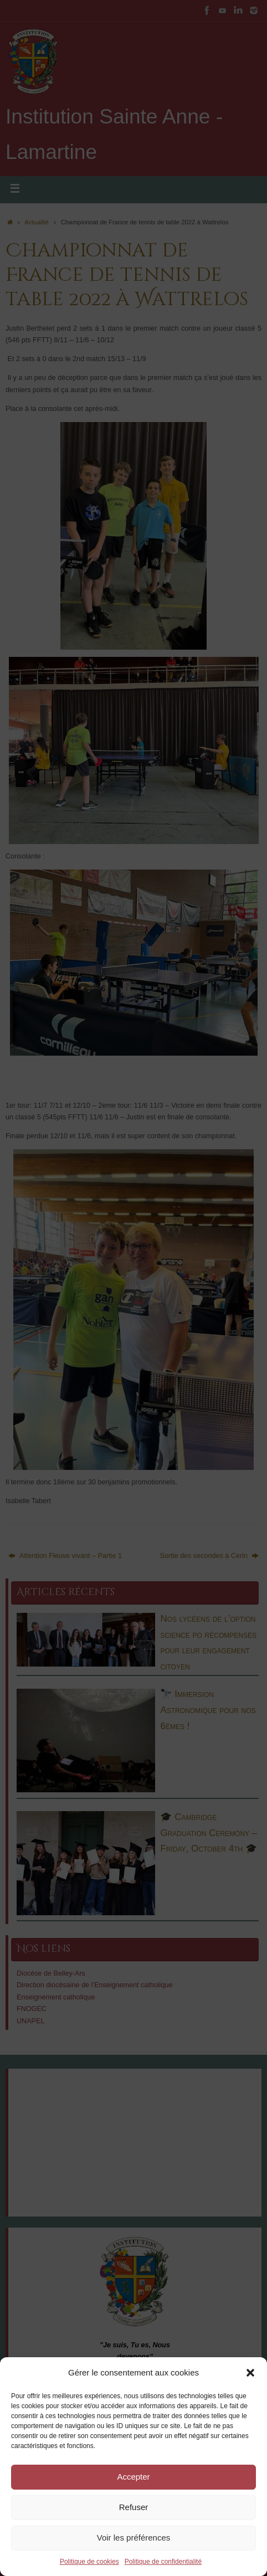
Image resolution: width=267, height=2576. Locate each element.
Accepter (133, 2476)
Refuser (133, 2507)
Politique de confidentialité (163, 2561)
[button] (250, 2372)
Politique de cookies (89, 2561)
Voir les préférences (134, 2537)
